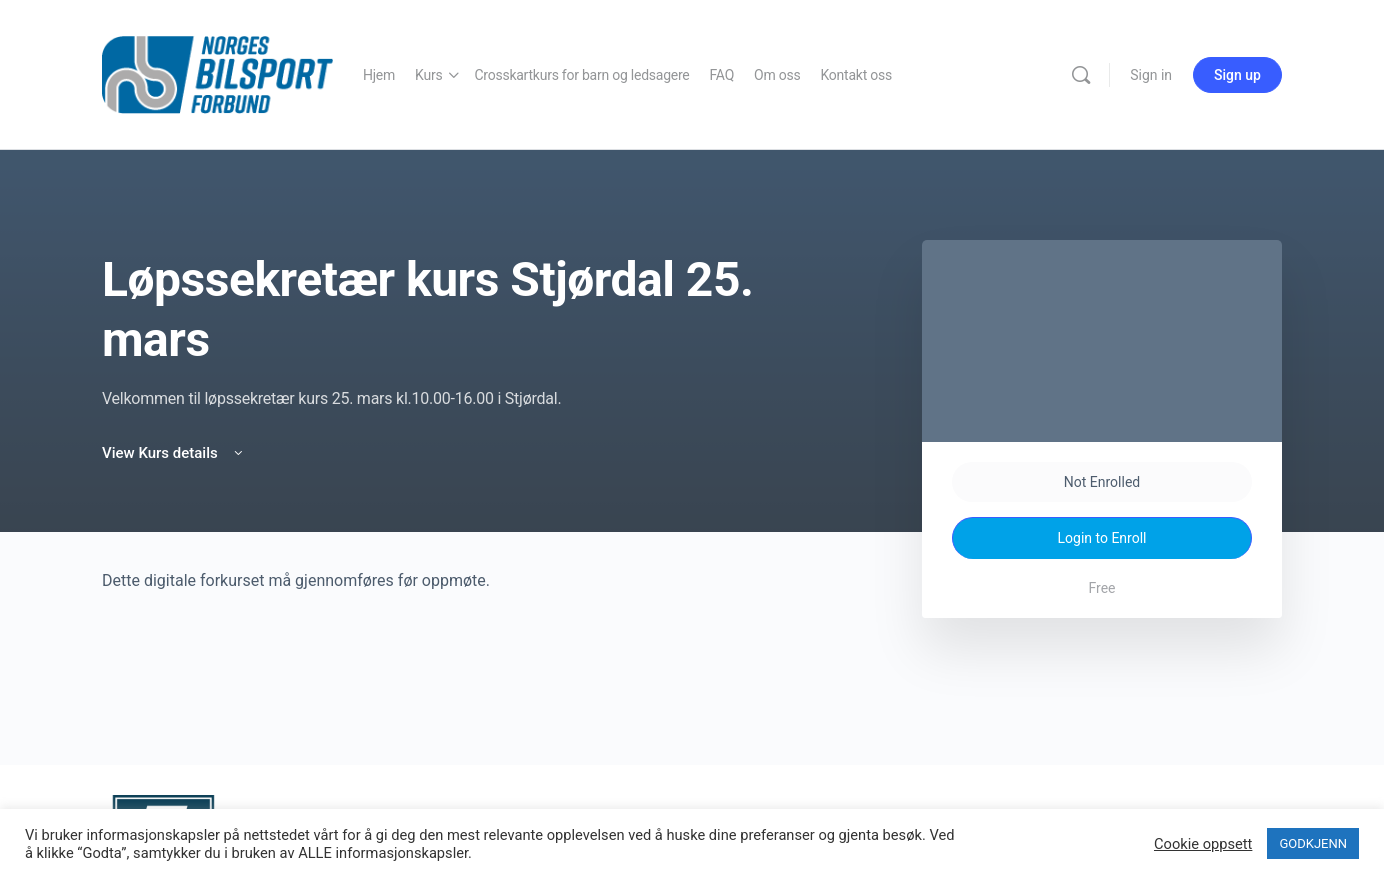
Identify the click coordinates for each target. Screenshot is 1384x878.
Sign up (1237, 75)
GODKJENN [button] (1313, 843)
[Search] (1081, 75)
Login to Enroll (1102, 538)
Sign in (1151, 75)
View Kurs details (174, 453)
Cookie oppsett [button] (1203, 844)
